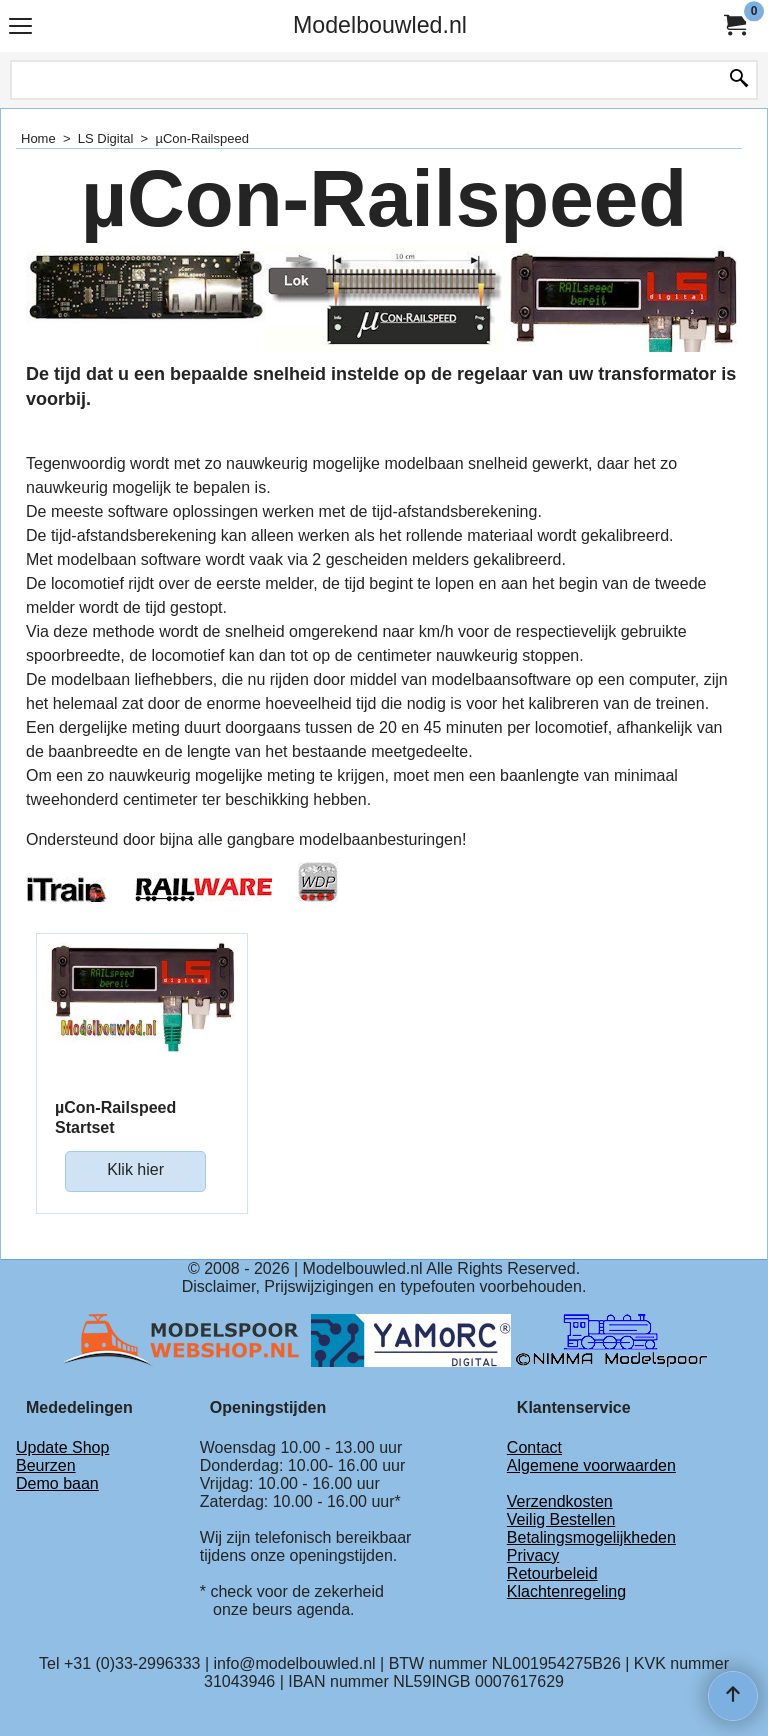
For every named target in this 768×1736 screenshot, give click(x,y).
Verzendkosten (560, 1501)
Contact (534, 1447)
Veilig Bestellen (561, 1519)
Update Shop (62, 1447)
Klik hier (135, 1169)
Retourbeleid (552, 1573)
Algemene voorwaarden (591, 1465)
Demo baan (57, 1483)
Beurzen (46, 1465)
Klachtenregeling (566, 1591)
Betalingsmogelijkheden (591, 1537)
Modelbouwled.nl (380, 25)
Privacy (533, 1555)
